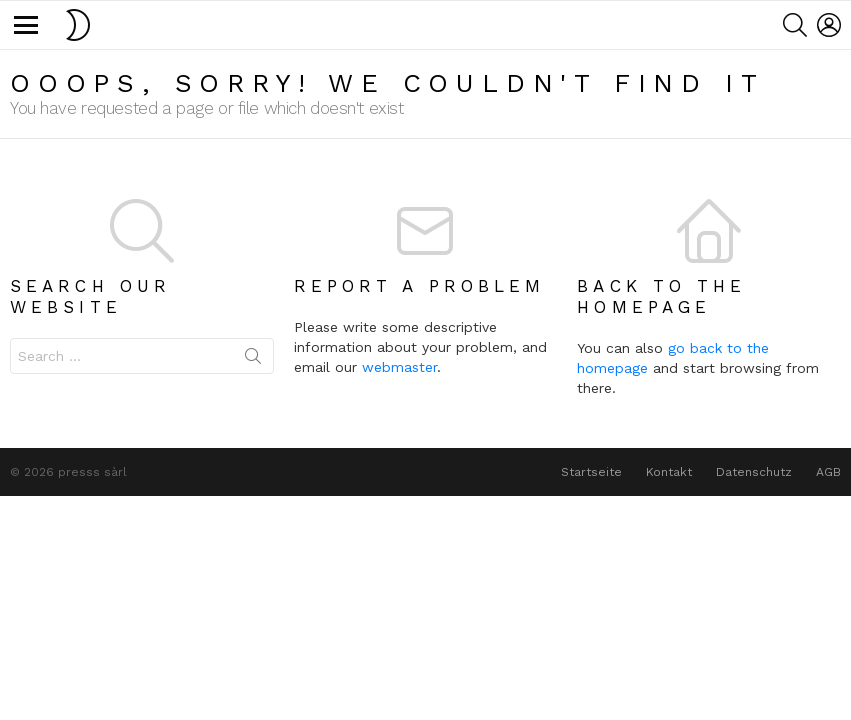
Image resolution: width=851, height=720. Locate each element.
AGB (828, 472)
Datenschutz (754, 472)
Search (253, 360)
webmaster (399, 367)
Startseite (591, 472)
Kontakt (669, 472)
